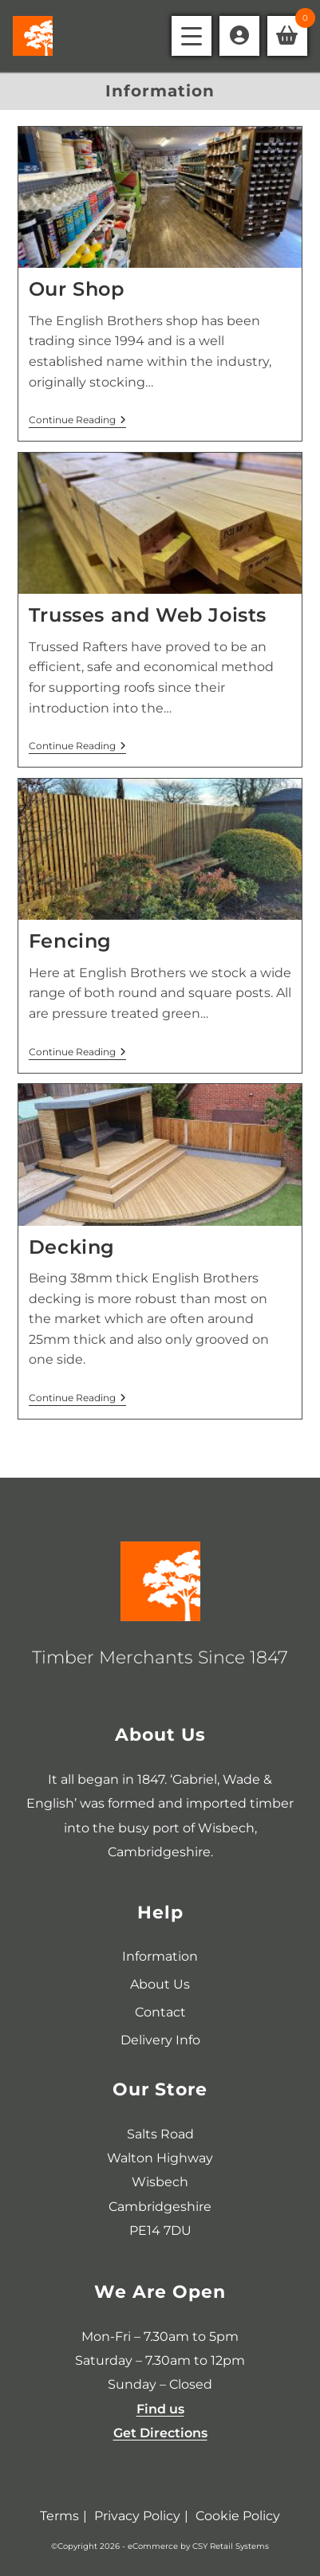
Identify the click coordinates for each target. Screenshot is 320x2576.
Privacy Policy (137, 2515)
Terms (59, 2515)
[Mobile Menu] (191, 36)
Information (160, 1956)
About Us (160, 1984)
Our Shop (76, 288)
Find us (160, 2409)
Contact (160, 2012)
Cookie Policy (238, 2515)
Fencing (70, 940)
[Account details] (239, 36)
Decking (72, 1247)
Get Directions (160, 2433)
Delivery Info (160, 2040)
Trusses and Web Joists (148, 614)
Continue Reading (77, 420)
